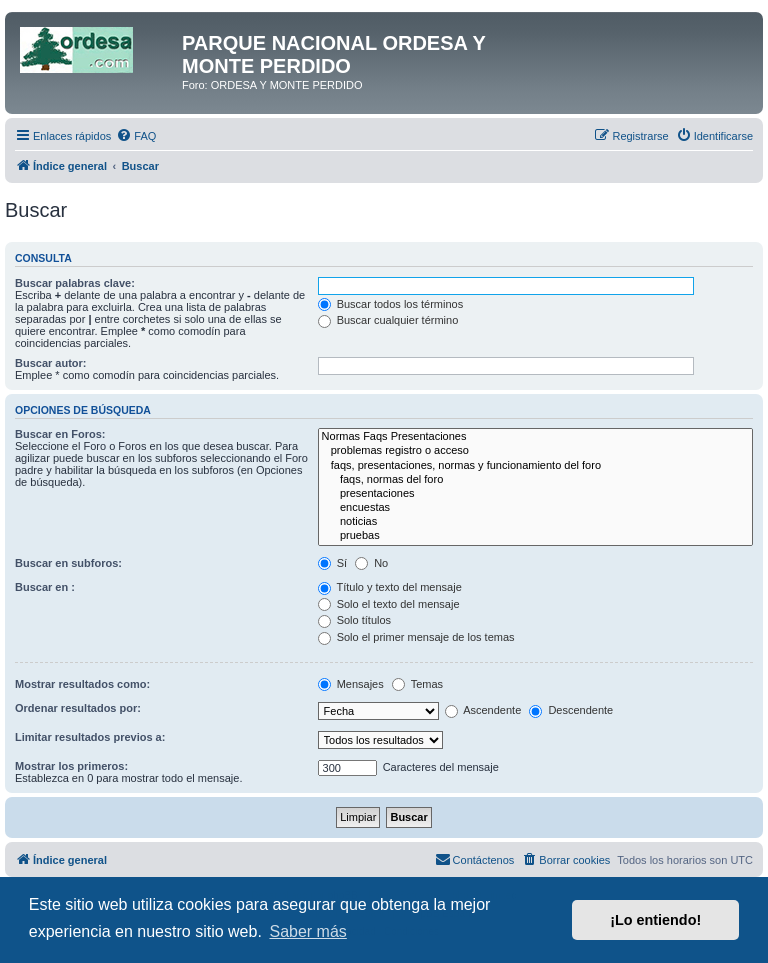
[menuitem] (136, 136)
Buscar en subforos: (68, 563)
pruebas (535, 536)
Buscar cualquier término (388, 320)
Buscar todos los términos (391, 304)
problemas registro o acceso (535, 451)
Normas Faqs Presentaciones (535, 437)
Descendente (571, 710)
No (371, 563)
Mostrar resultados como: (82, 684)
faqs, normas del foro (535, 480)
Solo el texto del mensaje (389, 604)
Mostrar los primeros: (71, 766)
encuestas (535, 508)
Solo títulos (354, 620)
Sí (332, 563)
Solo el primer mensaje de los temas (416, 637)
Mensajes (351, 684)
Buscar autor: (51, 363)
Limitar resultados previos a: (90, 737)
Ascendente (483, 710)
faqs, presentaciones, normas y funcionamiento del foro (535, 466)
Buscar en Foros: (60, 434)
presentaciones (535, 494)
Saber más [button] (307, 931)
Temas (417, 684)
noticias (535, 522)
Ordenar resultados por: (78, 708)
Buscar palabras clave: (75, 283)
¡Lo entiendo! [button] (655, 920)
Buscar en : (45, 587)
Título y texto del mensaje (390, 587)
